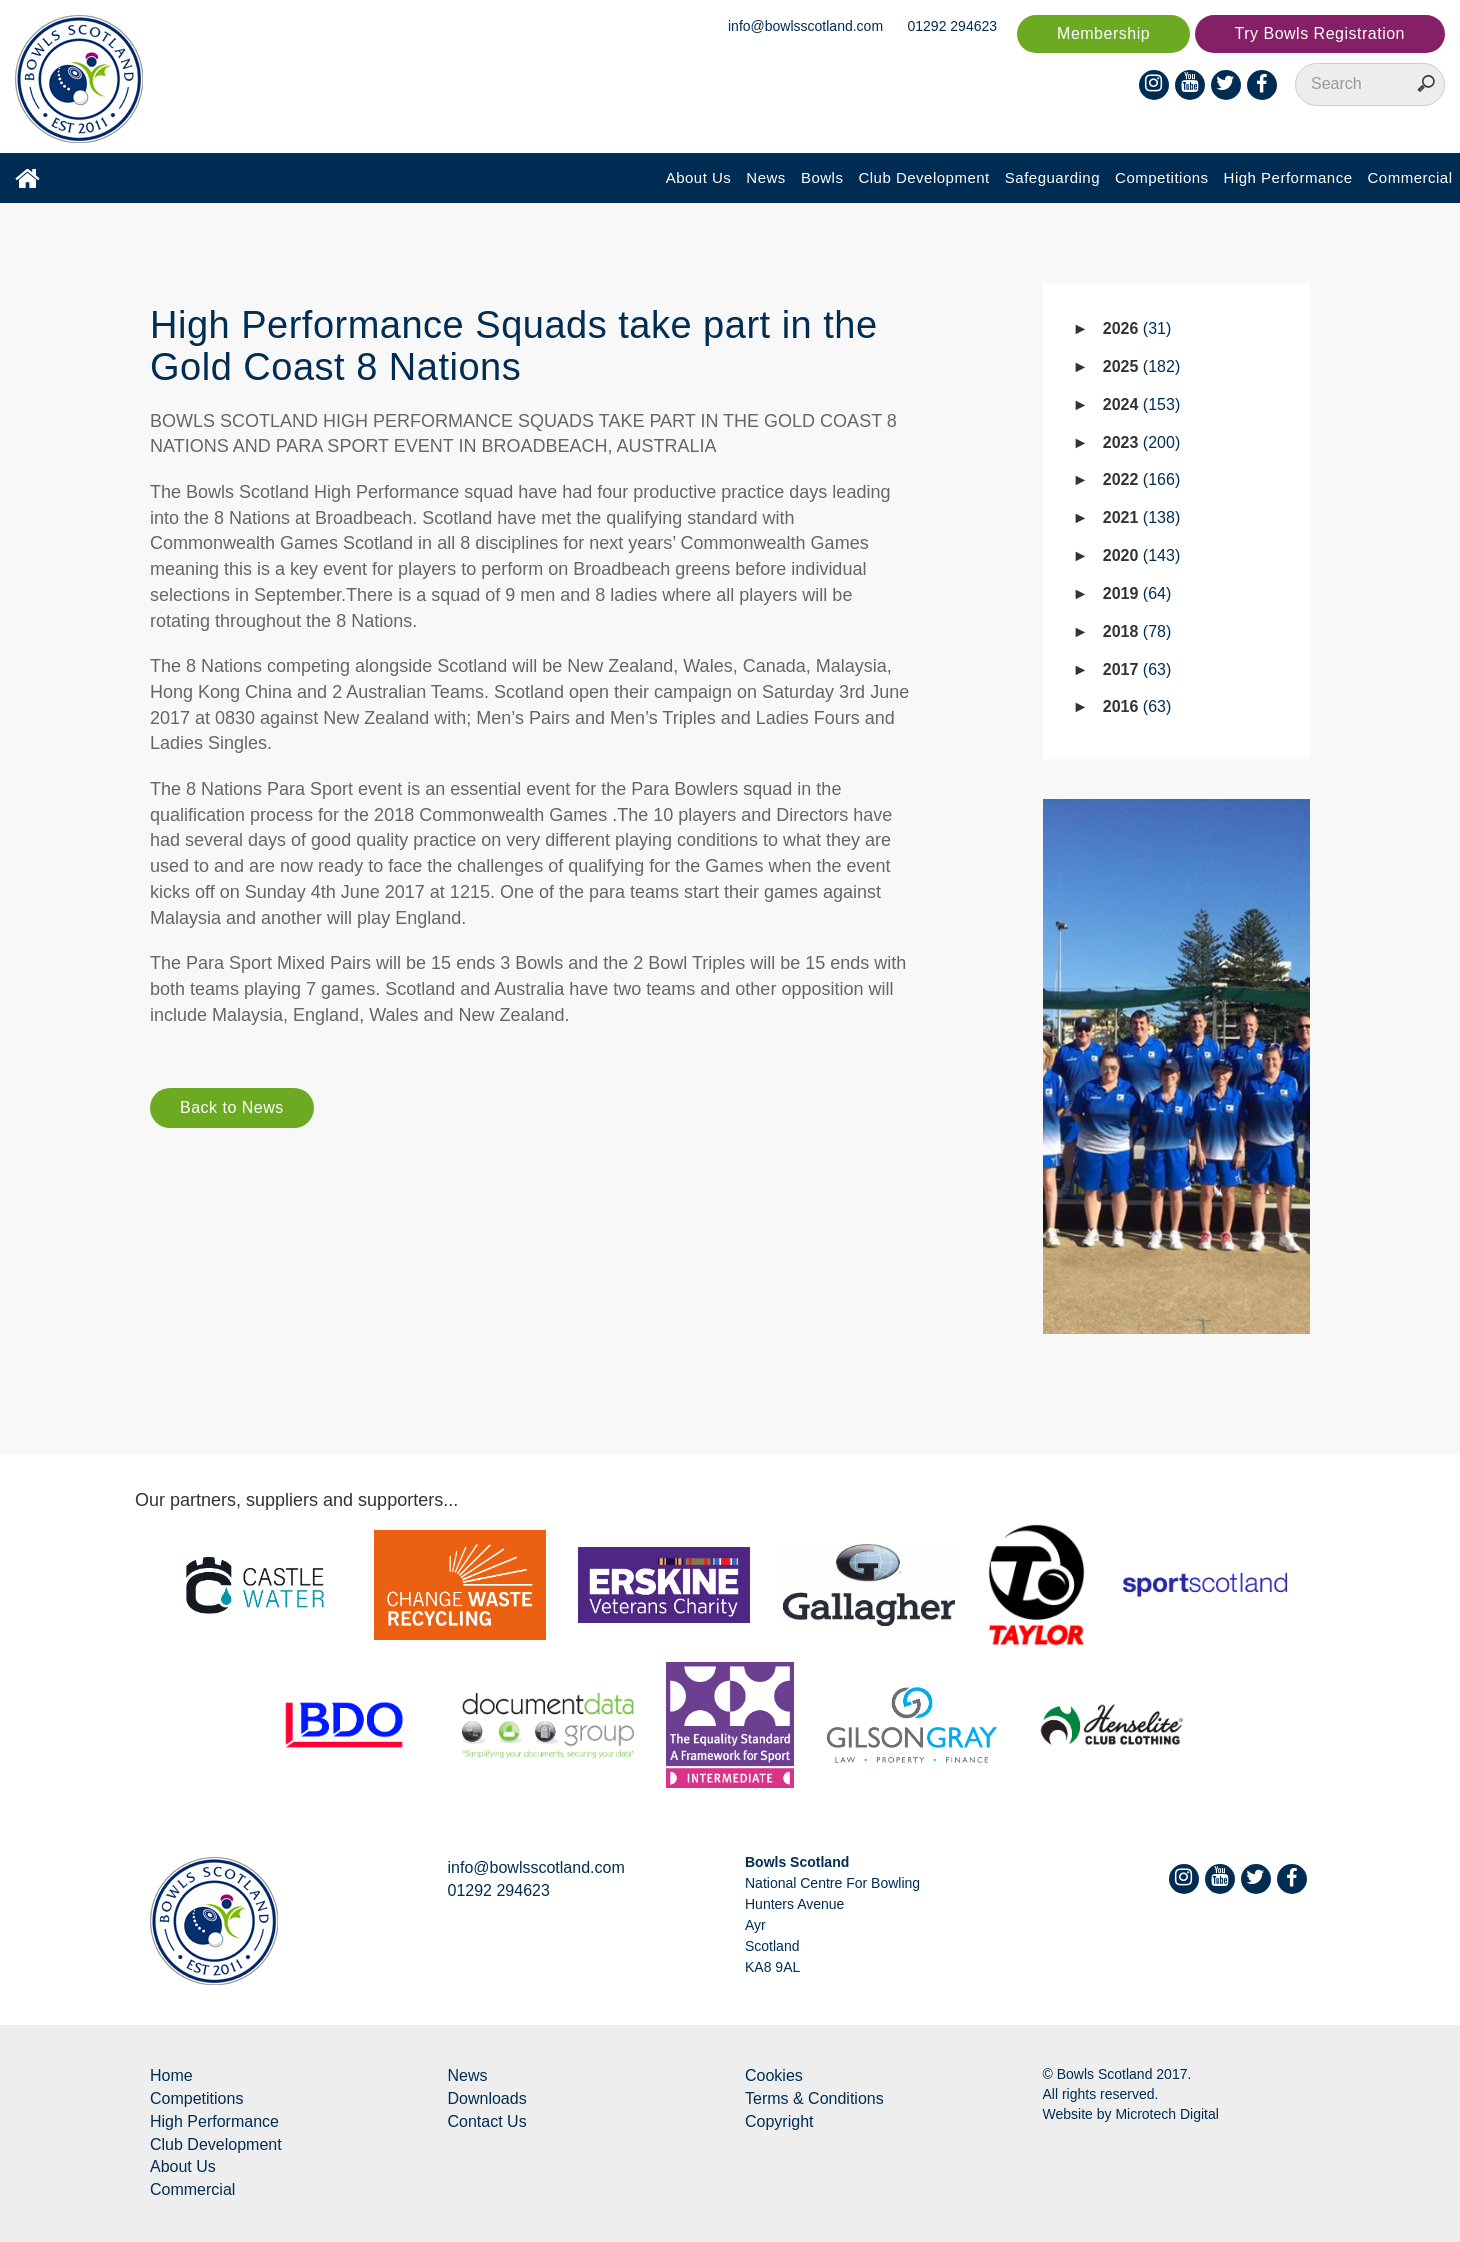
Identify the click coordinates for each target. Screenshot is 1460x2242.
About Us (699, 177)
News (766, 177)
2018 (1137, 631)
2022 (1141, 479)
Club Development (923, 177)
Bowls (822, 177)
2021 (1141, 517)
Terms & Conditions (814, 2098)
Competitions (1162, 177)
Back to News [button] (232, 1107)
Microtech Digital (1166, 2114)
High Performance (1288, 177)
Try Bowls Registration (1320, 33)
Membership (1103, 33)
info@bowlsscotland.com (805, 26)
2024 (1141, 404)
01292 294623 (953, 26)
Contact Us (487, 2121)
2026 (1137, 328)
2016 (1137, 706)
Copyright (779, 2121)
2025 (1141, 366)
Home (171, 2075)
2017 (1137, 669)
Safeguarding (1052, 177)
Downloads (487, 2098)
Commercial (1409, 177)
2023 (1141, 442)
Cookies (774, 2075)
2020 (1141, 555)
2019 (1137, 593)
